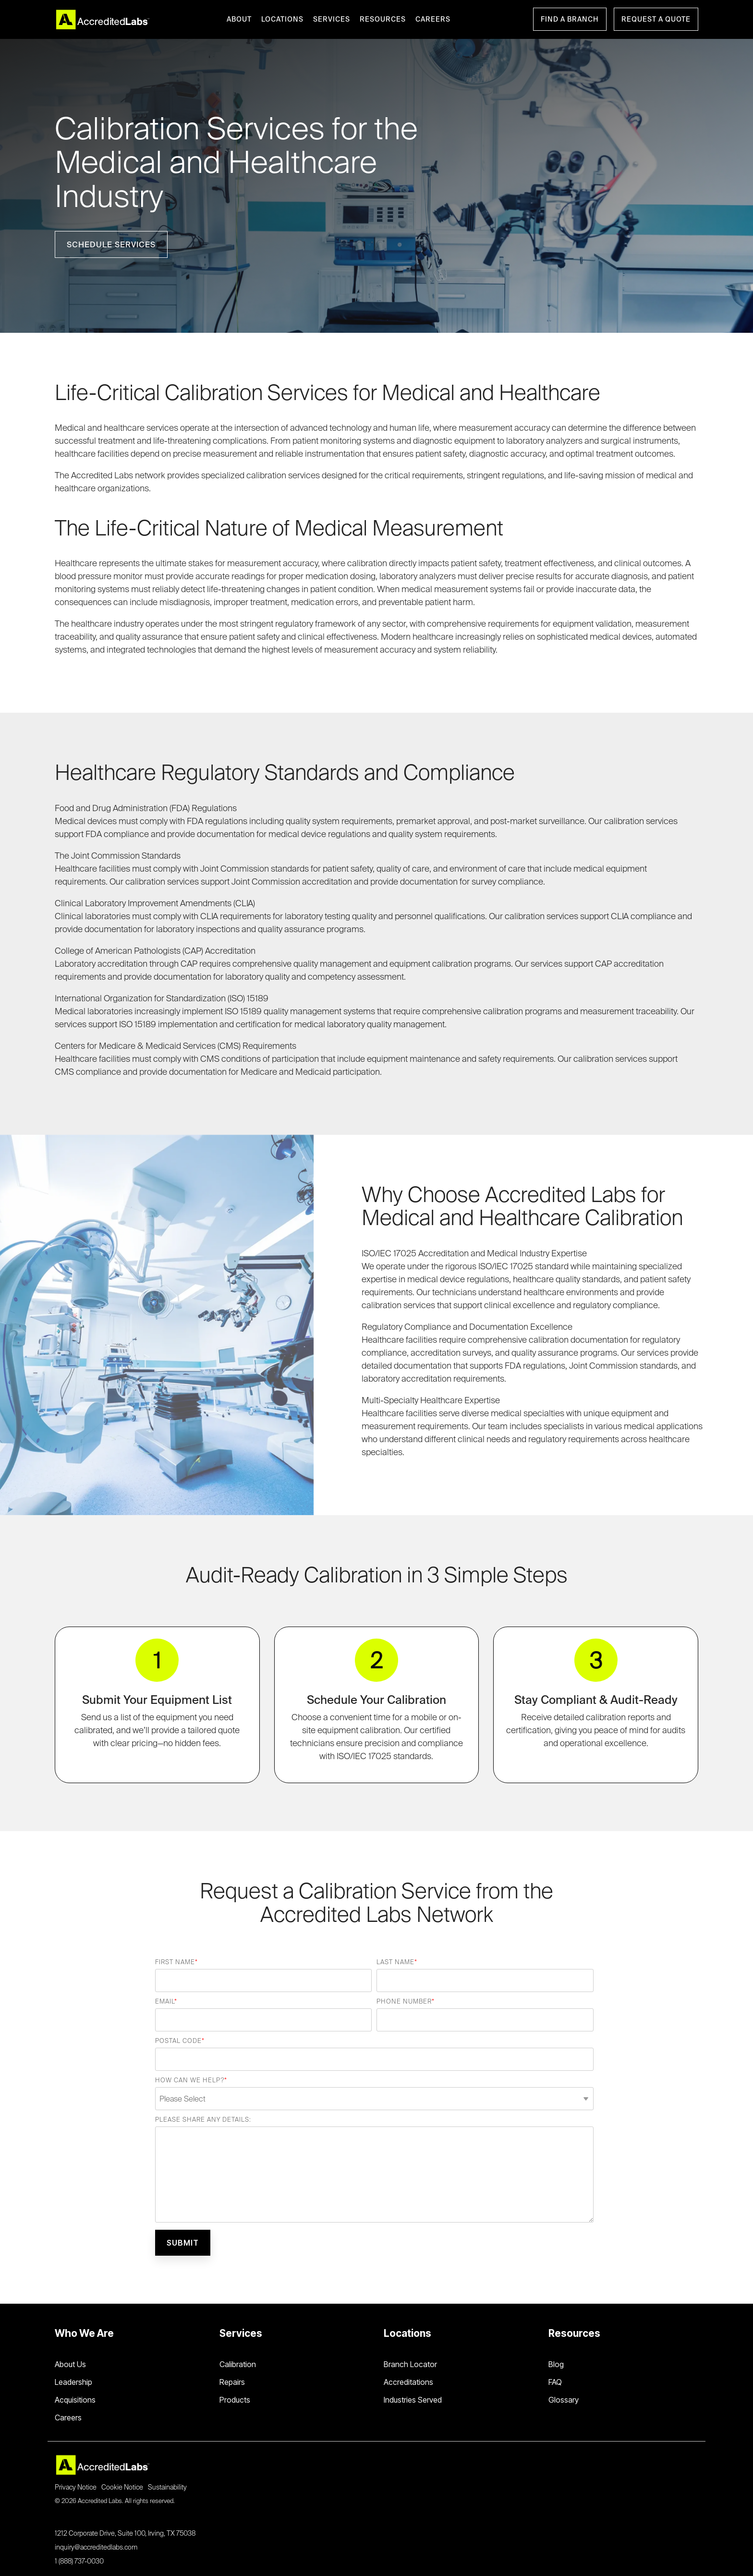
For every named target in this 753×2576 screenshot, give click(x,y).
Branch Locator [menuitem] (410, 2364)
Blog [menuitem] (556, 2364)
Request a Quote (656, 19)
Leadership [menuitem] (73, 2382)
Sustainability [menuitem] (167, 2487)
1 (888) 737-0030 (79, 2561)
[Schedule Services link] (111, 244)
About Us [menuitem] (70, 2364)
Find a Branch (570, 19)
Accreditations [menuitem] (408, 2382)
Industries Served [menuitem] (413, 2400)
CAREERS (432, 19)
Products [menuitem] (234, 2400)
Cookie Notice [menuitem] (122, 2487)
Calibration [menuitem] (237, 2364)
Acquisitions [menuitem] (75, 2400)
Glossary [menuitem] (563, 2400)
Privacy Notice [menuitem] (76, 2487)
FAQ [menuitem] (555, 2382)
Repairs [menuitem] (232, 2382)
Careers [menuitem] (68, 2417)
